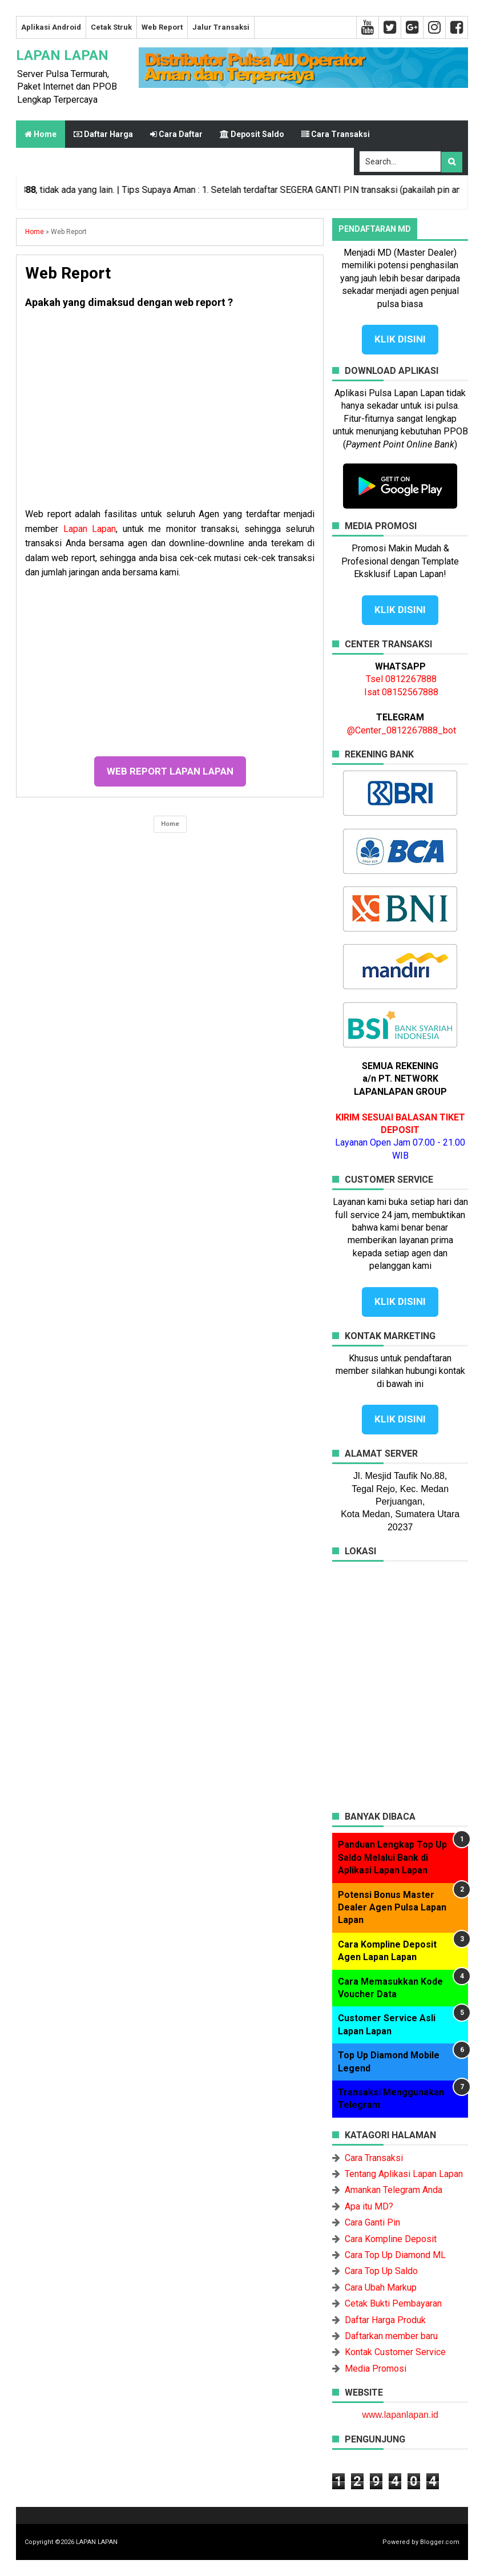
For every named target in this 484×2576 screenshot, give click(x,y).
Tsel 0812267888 (401, 679)
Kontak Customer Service (395, 2352)
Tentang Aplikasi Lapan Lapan (404, 2173)
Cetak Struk (111, 27)
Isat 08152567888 (401, 692)
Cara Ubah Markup (381, 2287)
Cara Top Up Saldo (381, 2270)
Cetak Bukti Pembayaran (393, 2303)
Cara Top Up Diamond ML (395, 2255)
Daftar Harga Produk (385, 2320)
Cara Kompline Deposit (391, 2239)
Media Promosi (375, 2368)
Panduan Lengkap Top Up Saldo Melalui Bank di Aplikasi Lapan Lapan (392, 1857)
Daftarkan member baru (391, 2336)
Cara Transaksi (374, 2157)
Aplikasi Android (51, 27)
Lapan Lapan (89, 528)
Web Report (162, 27)
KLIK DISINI (400, 339)
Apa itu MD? (369, 2206)
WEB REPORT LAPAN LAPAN (170, 771)
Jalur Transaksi (220, 27)
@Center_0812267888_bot (401, 730)
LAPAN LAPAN (62, 55)
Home (41, 134)
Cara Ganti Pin (372, 2222)
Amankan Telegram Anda (393, 2189)
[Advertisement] (169, 413)
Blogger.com (439, 2542)
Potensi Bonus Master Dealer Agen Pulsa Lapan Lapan (392, 1907)
